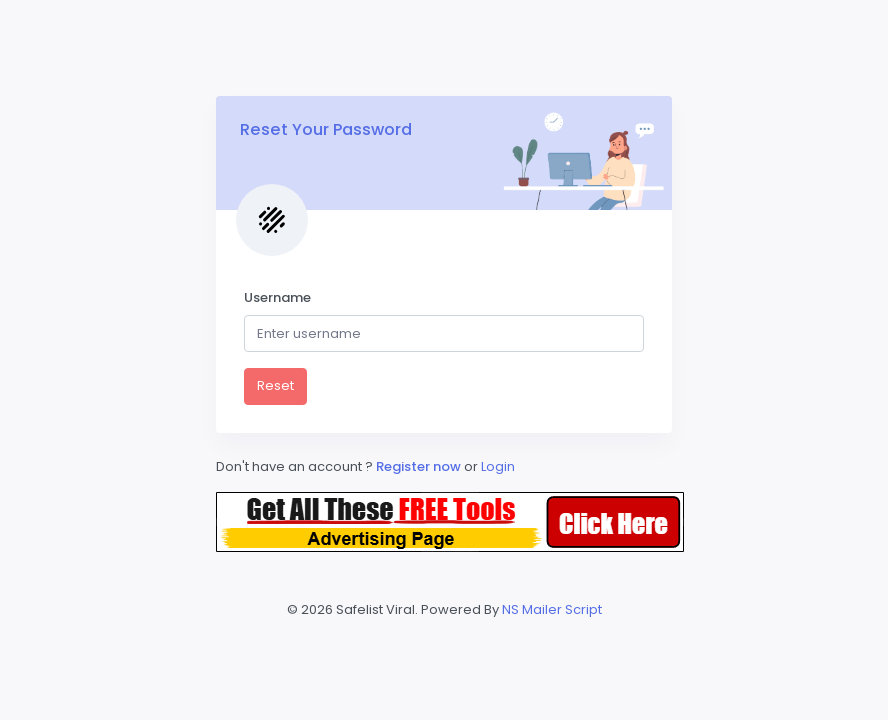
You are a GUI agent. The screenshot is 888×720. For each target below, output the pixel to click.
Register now (420, 466)
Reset (275, 385)
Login (498, 466)
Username (277, 297)
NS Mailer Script (552, 609)
